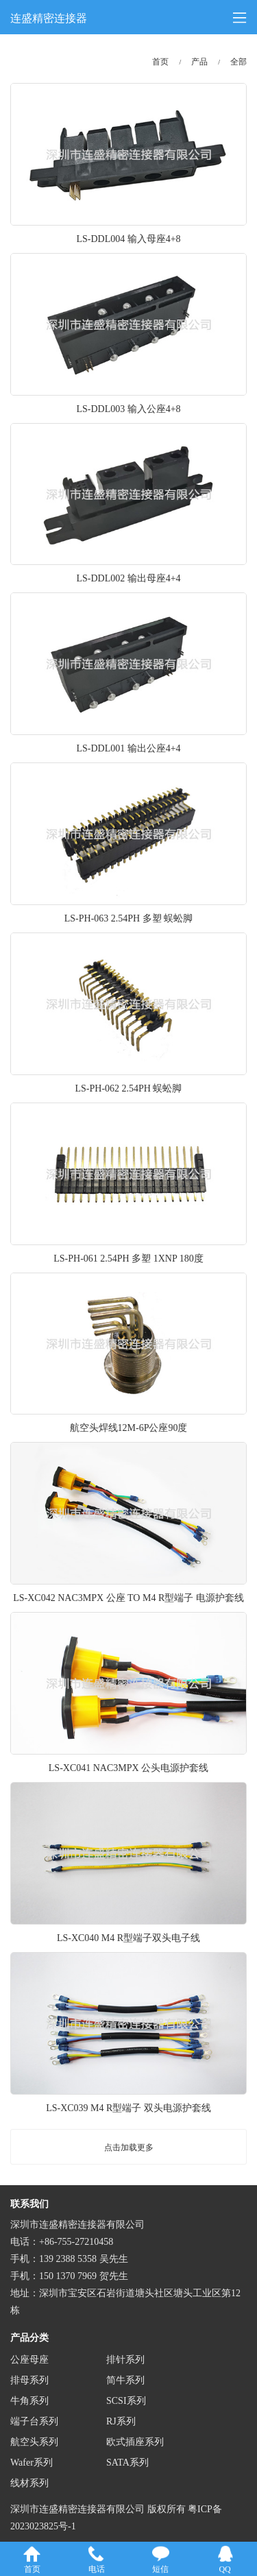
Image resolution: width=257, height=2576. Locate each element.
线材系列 (29, 2483)
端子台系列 (34, 2421)
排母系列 (29, 2380)
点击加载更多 (129, 2147)
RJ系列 (121, 2421)
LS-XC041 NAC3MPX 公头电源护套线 (128, 1768)
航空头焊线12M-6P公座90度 (129, 1428)
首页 (160, 62)
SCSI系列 (126, 2401)
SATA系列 (127, 2462)
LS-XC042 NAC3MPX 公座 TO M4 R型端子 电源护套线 (128, 1598)
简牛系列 (125, 2380)
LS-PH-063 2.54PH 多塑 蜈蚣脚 (128, 918)
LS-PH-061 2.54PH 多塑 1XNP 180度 (128, 1258)
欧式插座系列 (135, 2442)
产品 (199, 62)
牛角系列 (29, 2401)
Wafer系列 (31, 2462)
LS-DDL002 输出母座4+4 (128, 578)
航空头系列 (34, 2442)
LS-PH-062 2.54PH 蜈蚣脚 (128, 1088)
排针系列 (125, 2360)
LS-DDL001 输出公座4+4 (128, 748)
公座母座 (29, 2360)
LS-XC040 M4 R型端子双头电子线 (128, 1938)
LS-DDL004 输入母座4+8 (128, 239)
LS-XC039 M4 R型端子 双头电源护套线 (128, 2108)
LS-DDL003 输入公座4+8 (128, 409)
